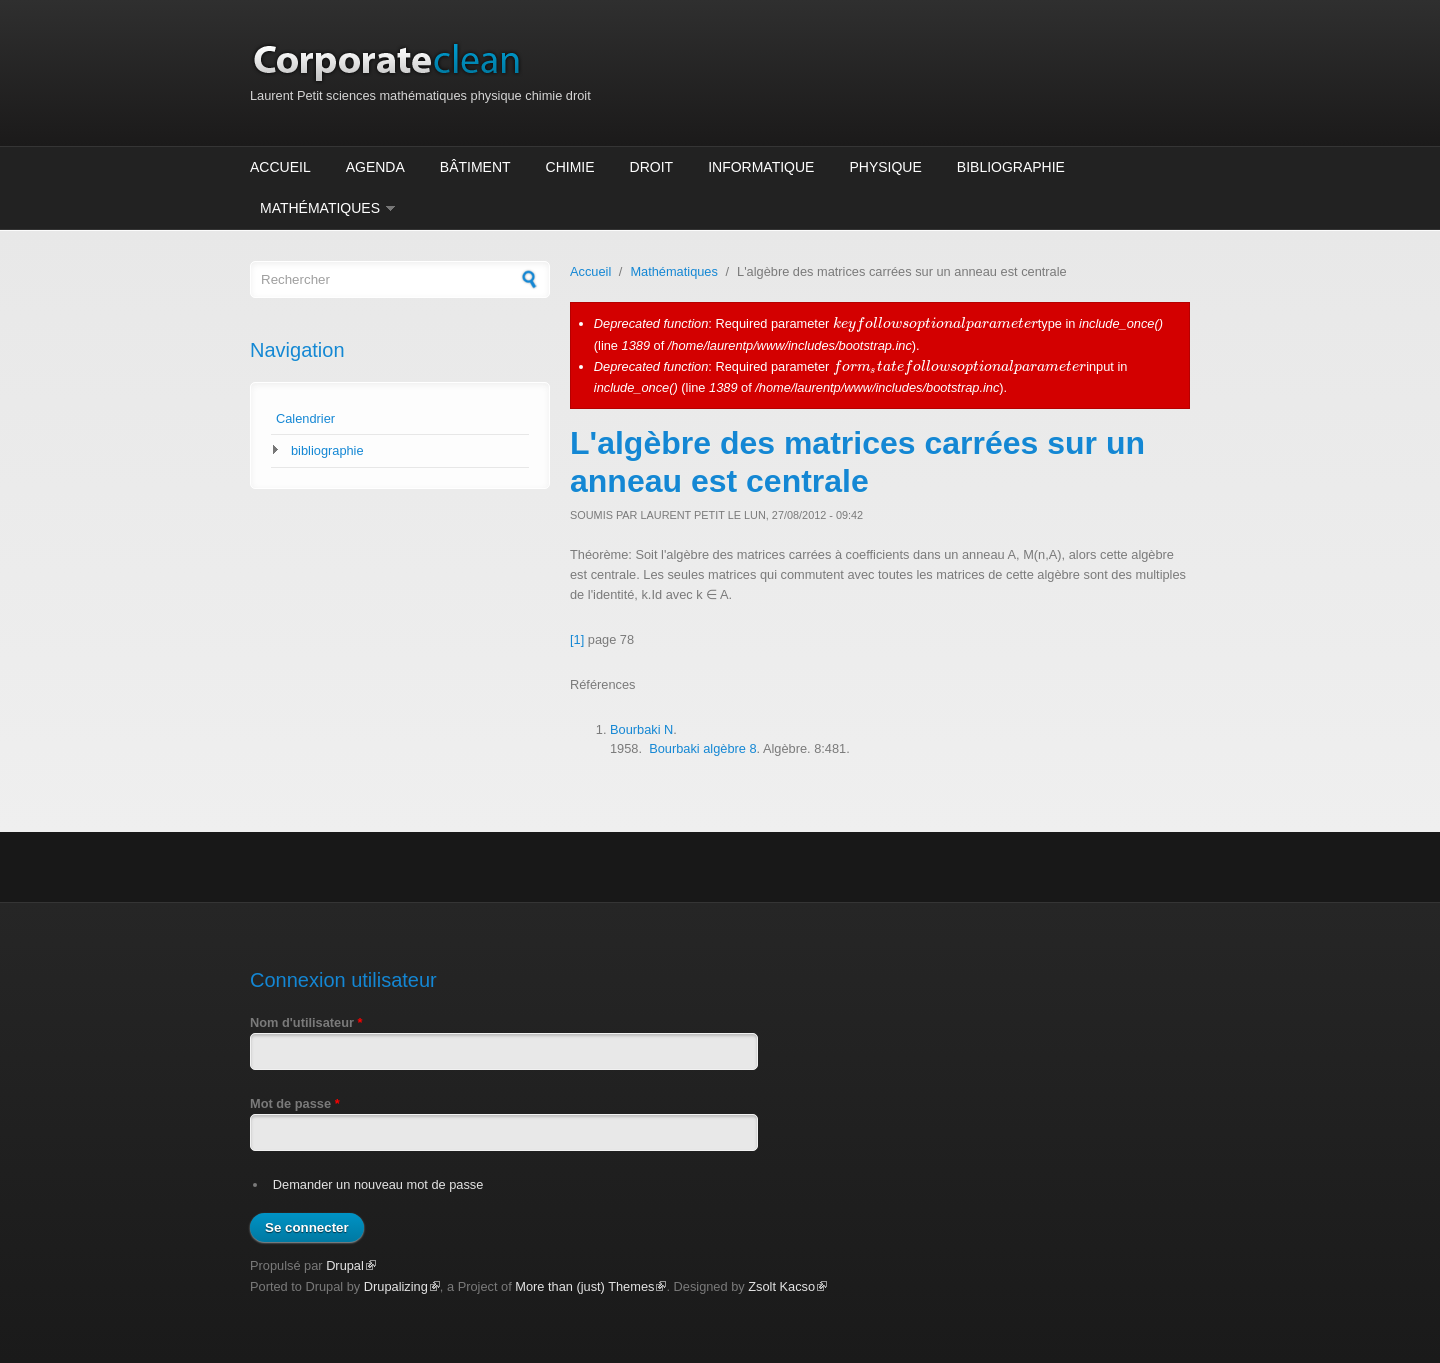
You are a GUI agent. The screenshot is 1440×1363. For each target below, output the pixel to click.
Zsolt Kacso (787, 1286)
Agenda (375, 167)
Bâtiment (475, 167)
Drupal (351, 1265)
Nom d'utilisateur (306, 1022)
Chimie (570, 167)
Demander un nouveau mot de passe (378, 1184)
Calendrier (305, 418)
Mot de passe (295, 1103)
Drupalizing (402, 1286)
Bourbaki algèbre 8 (702, 748)
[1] (577, 639)
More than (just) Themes (590, 1286)
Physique (885, 167)
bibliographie (327, 450)
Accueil (280, 167)
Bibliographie (1011, 167)
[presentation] (935, 323)
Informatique (761, 167)
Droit (652, 167)
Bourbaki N (641, 729)
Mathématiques (320, 208)
